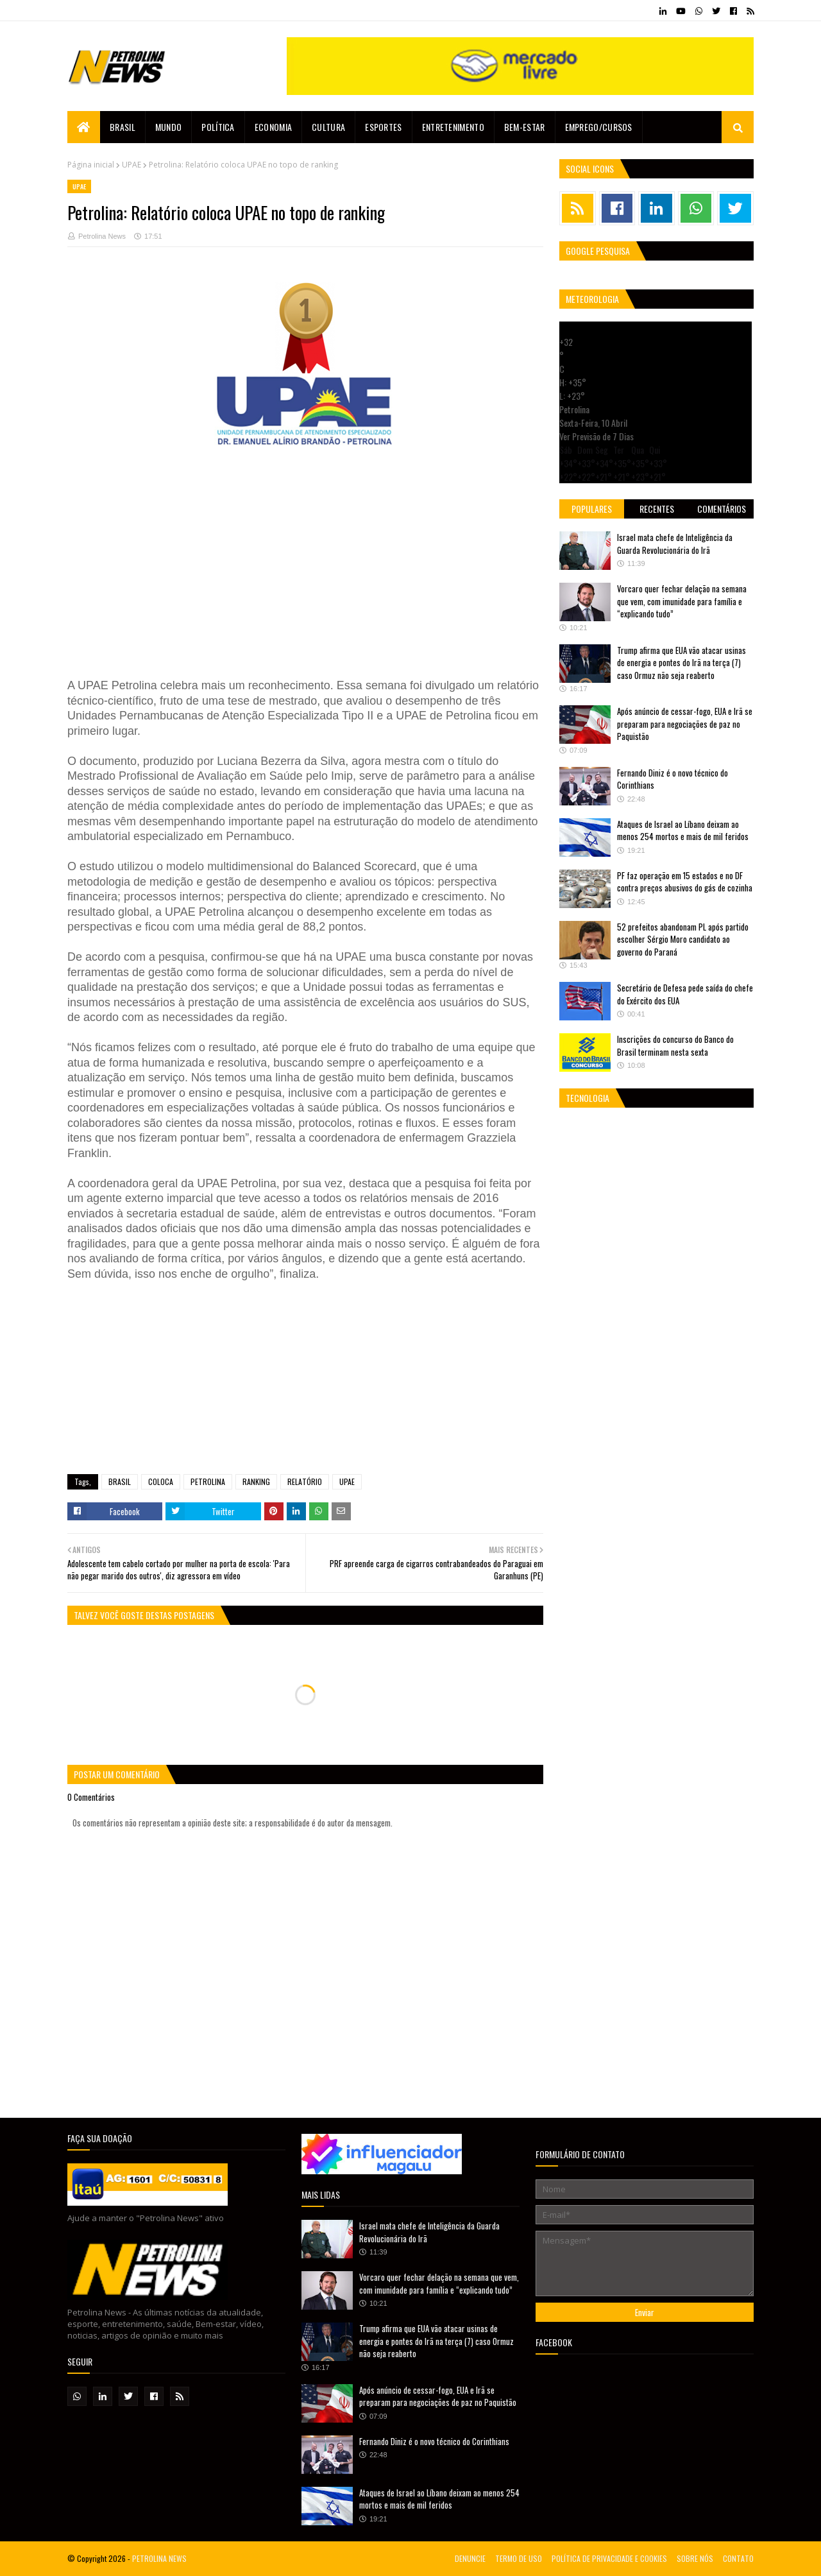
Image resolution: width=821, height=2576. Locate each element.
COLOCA (160, 1481)
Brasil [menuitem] (122, 126)
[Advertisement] (305, 574)
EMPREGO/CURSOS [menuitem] (598, 126)
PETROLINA (207, 1481)
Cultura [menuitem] (328, 126)
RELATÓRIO (304, 1481)
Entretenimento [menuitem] (453, 126)
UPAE (131, 164)
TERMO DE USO (518, 2558)
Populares (591, 508)
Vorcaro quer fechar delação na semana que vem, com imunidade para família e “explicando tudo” (682, 601)
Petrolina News (102, 236)
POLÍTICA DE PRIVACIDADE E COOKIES (609, 2558)
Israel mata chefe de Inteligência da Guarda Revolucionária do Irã (674, 543)
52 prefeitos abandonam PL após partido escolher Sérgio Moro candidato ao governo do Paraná (683, 939)
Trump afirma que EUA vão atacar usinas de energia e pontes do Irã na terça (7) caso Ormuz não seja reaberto (681, 663)
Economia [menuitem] (273, 126)
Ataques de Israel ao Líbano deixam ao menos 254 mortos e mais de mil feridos (683, 830)
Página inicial (90, 164)
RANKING (256, 1481)
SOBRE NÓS (695, 2558)
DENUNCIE (470, 2558)
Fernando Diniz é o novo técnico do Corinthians (672, 779)
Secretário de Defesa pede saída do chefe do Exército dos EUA (685, 994)
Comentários (721, 508)
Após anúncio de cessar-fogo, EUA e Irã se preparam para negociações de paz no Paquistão (684, 724)
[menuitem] (83, 127)
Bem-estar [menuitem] (524, 126)
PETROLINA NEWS (159, 2558)
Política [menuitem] (217, 126)
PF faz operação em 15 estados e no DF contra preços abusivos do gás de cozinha (684, 882)
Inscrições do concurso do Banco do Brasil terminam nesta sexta (675, 1045)
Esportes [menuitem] (383, 126)
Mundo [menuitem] (168, 126)
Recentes (656, 508)
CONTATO (738, 2558)
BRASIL (119, 1481)
